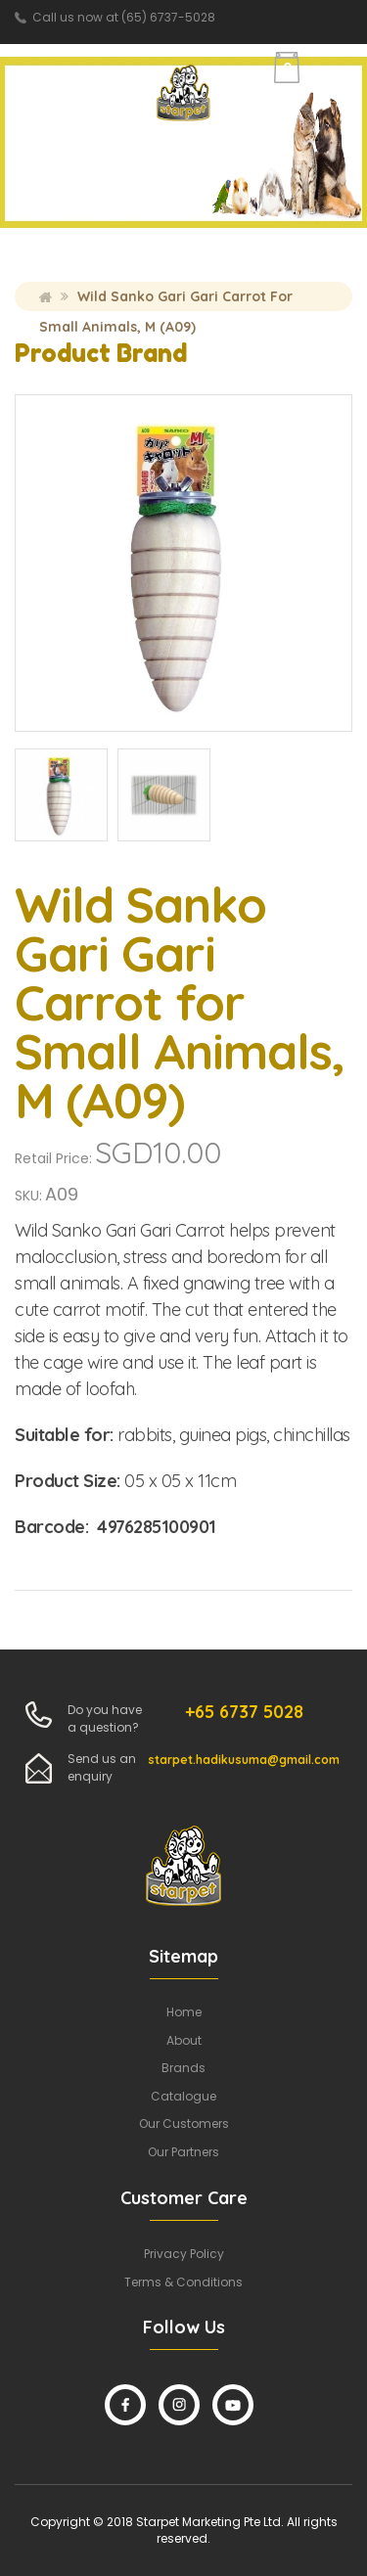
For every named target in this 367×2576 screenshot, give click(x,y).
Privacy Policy (184, 2253)
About (184, 2040)
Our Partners (183, 2152)
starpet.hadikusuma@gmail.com (244, 1759)
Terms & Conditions (183, 2282)
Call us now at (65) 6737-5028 (123, 17)
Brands (183, 2067)
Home (45, 296)
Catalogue (183, 2096)
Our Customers (184, 2123)
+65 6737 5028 (244, 1711)
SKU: (28, 1195)
